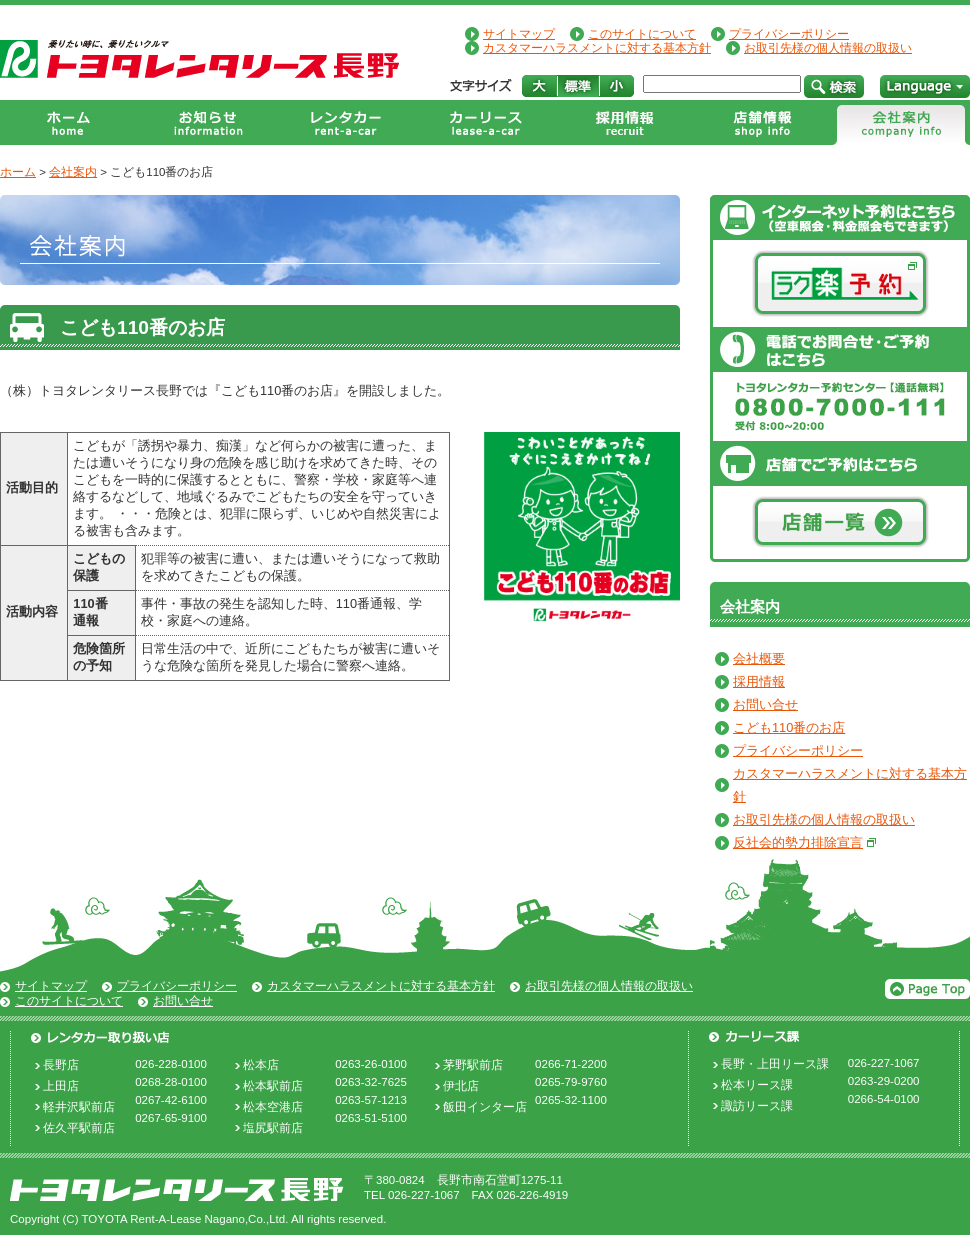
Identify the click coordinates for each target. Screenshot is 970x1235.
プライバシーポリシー (789, 34)
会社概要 (759, 658)
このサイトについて (642, 34)
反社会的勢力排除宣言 (798, 842)
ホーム (18, 172)
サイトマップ (519, 34)
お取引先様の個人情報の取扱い (828, 48)
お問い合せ (765, 704)
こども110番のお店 (789, 727)
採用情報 (759, 681)
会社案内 (73, 172)
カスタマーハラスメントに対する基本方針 (597, 48)
